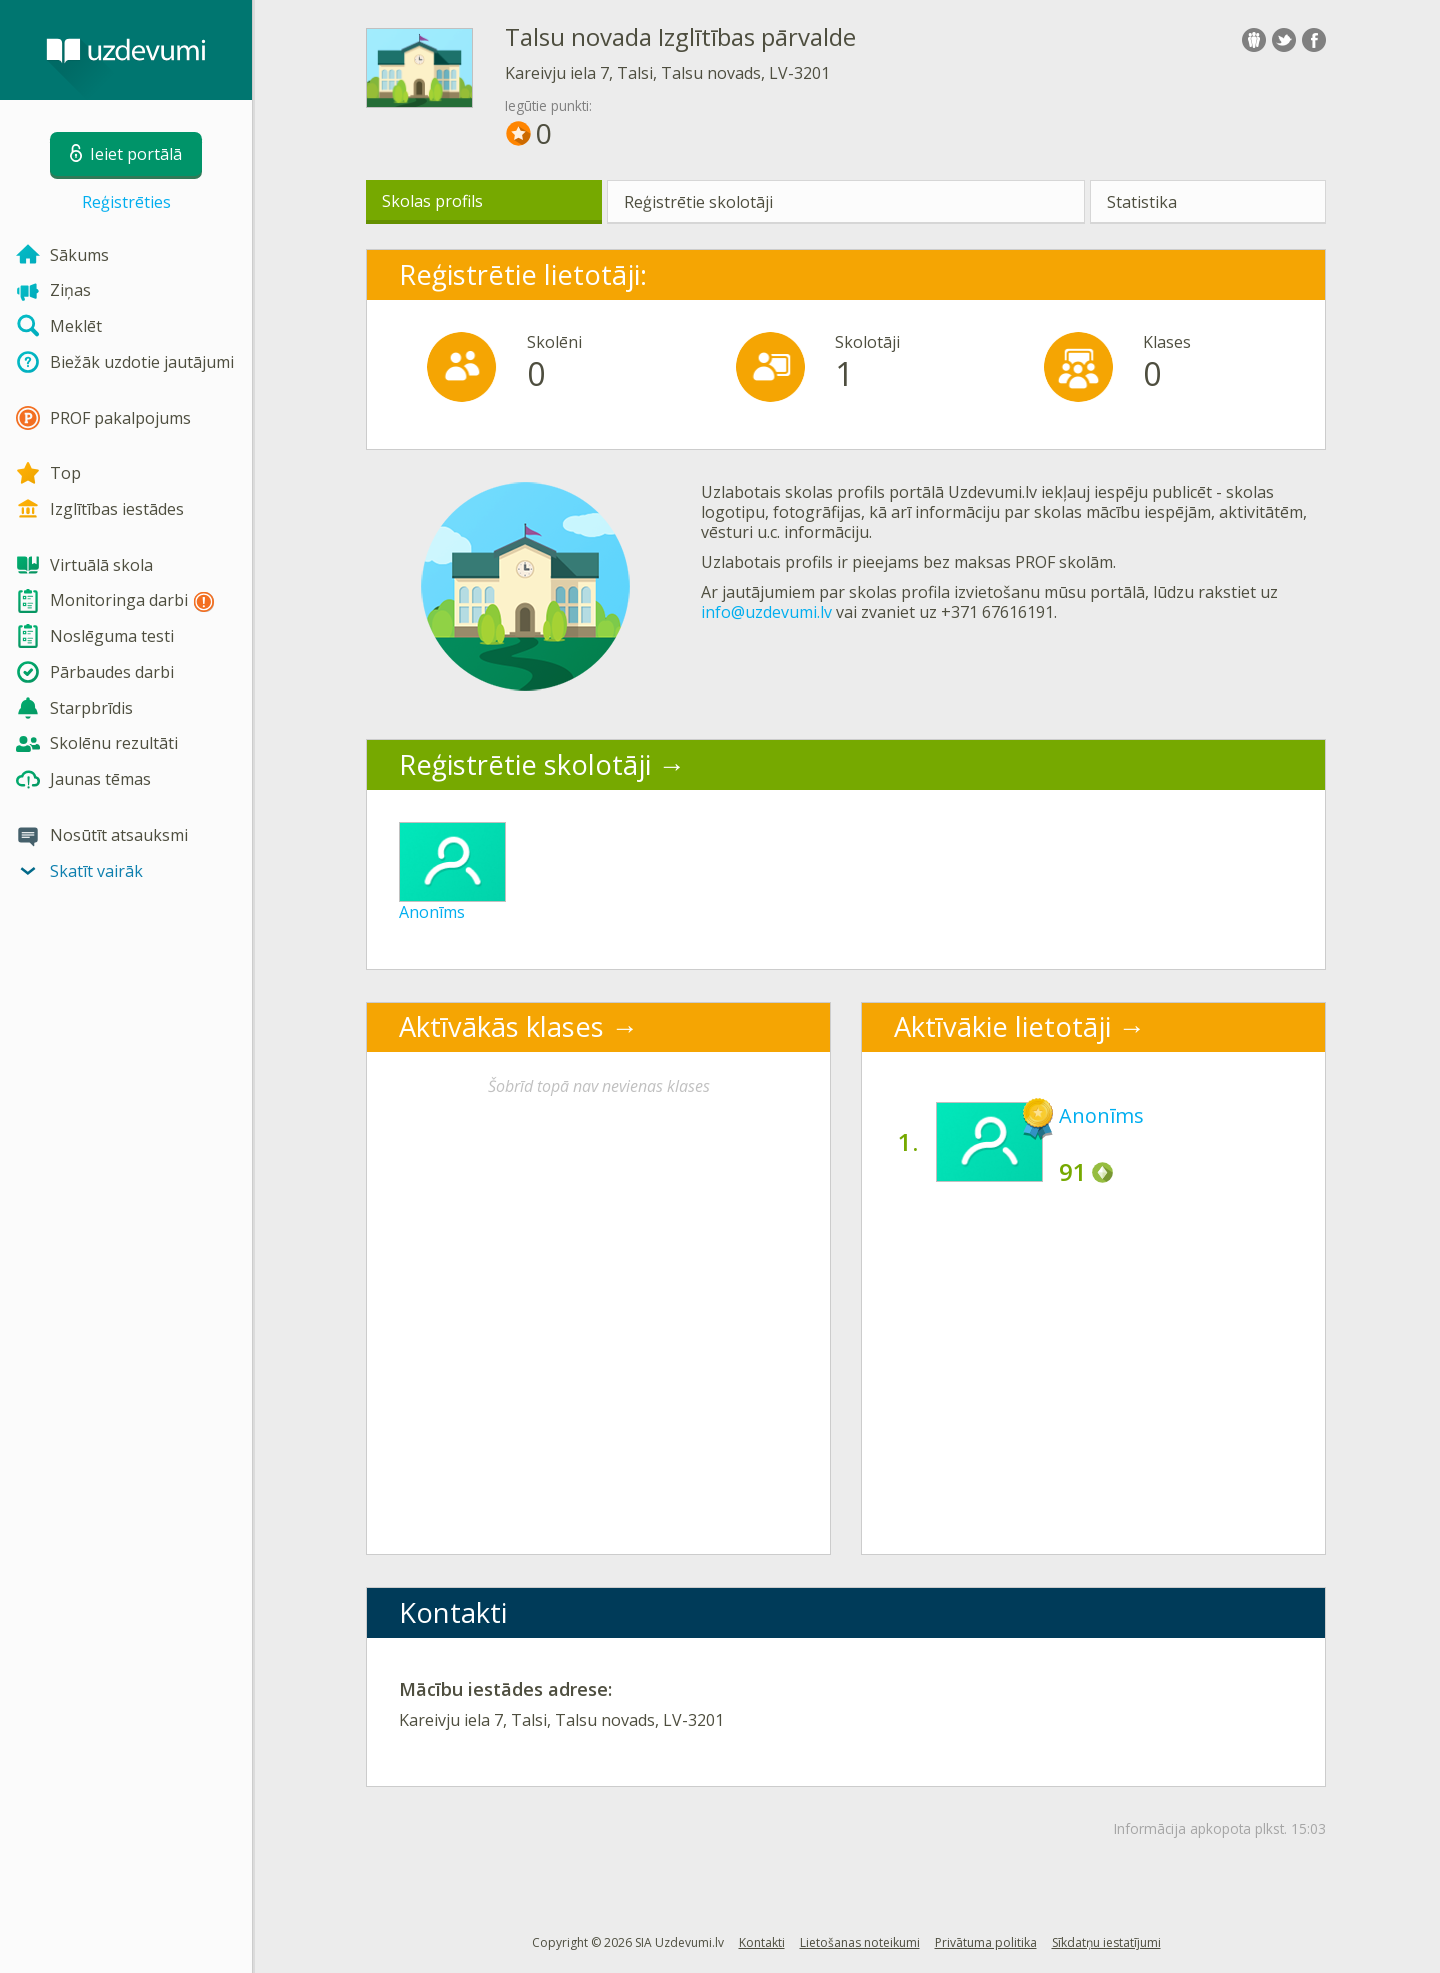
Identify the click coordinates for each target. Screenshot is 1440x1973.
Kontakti (762, 1942)
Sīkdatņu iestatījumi (1106, 1942)
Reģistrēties (126, 202)
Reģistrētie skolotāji (698, 202)
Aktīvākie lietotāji (1002, 1026)
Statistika (1142, 202)
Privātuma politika (986, 1942)
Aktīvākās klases (501, 1026)
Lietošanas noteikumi (860, 1942)
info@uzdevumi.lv (766, 612)
